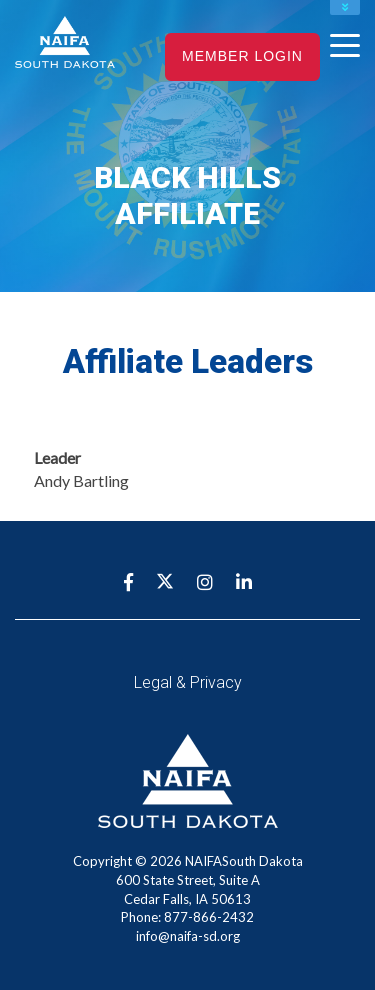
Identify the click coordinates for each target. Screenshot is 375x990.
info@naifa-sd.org (188, 936)
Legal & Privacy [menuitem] (188, 682)
